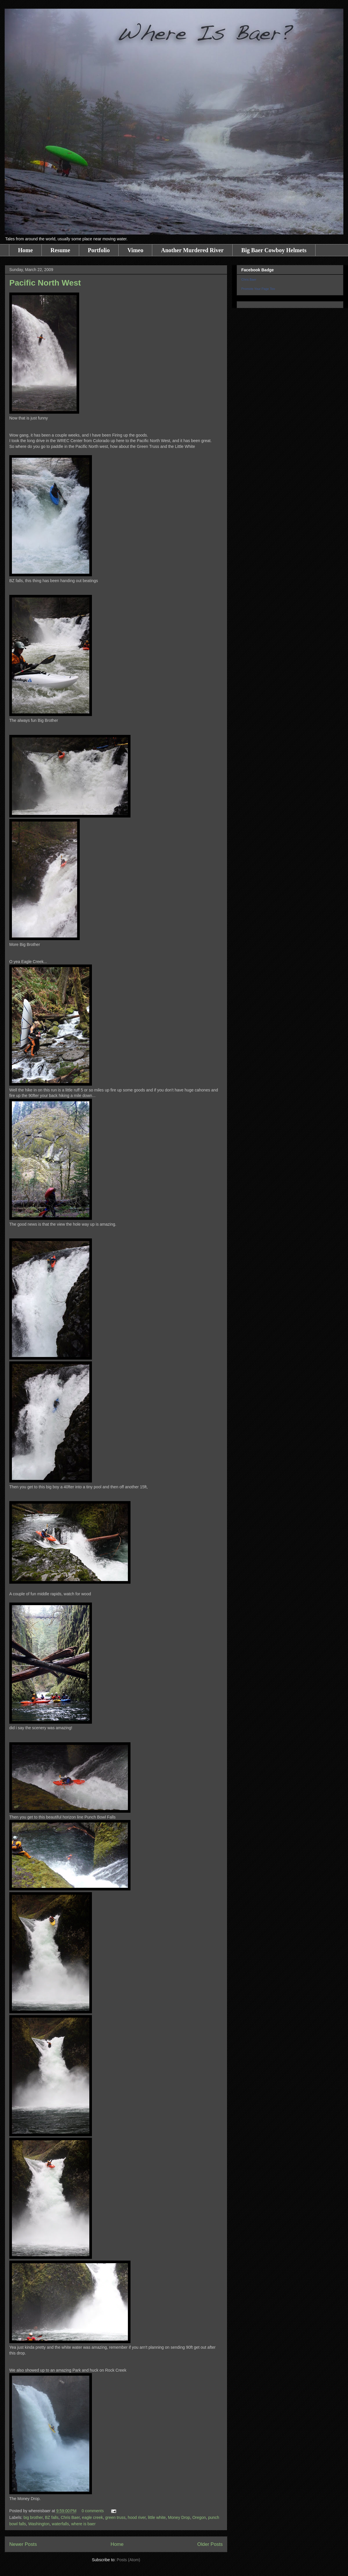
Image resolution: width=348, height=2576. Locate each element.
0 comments (92, 2510)
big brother (33, 2517)
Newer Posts (23, 2544)
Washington (38, 2523)
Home (25, 250)
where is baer (83, 2523)
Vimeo (135, 250)
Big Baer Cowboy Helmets (274, 250)
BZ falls (52, 2517)
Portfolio (99, 250)
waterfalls (60, 2523)
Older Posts (210, 2544)
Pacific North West (45, 282)
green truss (115, 2517)
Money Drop (179, 2517)
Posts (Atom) (128, 2559)
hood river (137, 2517)
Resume (60, 250)
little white (157, 2517)
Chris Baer (70, 2517)
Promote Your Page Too (258, 288)
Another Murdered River (192, 250)
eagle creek (92, 2517)
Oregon (199, 2517)
